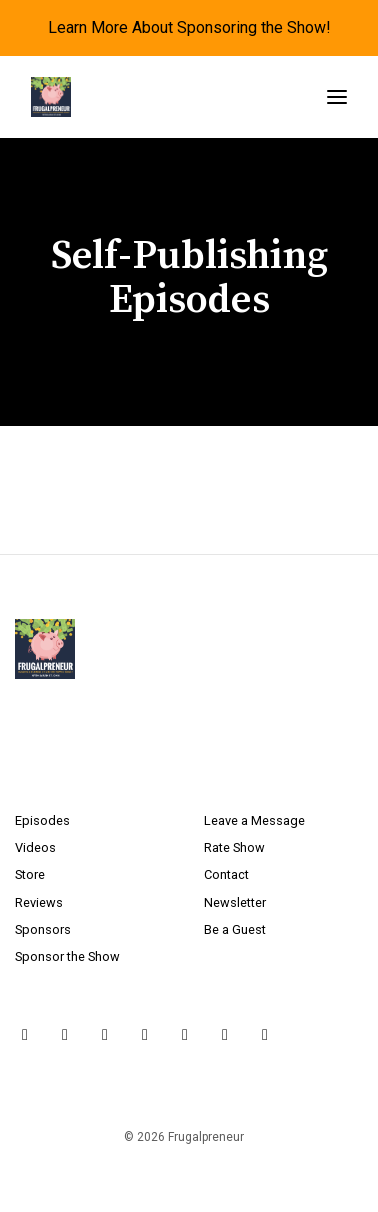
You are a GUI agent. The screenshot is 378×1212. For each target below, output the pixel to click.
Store (30, 874)
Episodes (42, 820)
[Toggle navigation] (337, 97)
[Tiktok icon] (265, 1035)
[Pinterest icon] (225, 1035)
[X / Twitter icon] (25, 1035)
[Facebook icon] (105, 1035)
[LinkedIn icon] (185, 1035)
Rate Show (234, 847)
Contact (226, 874)
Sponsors (43, 929)
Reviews (39, 902)
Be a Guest (235, 929)
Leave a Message (254, 820)
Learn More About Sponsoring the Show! (189, 27)
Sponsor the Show (67, 956)
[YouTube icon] (145, 1035)
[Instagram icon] (65, 1035)
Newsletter (235, 902)
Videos (35, 847)
